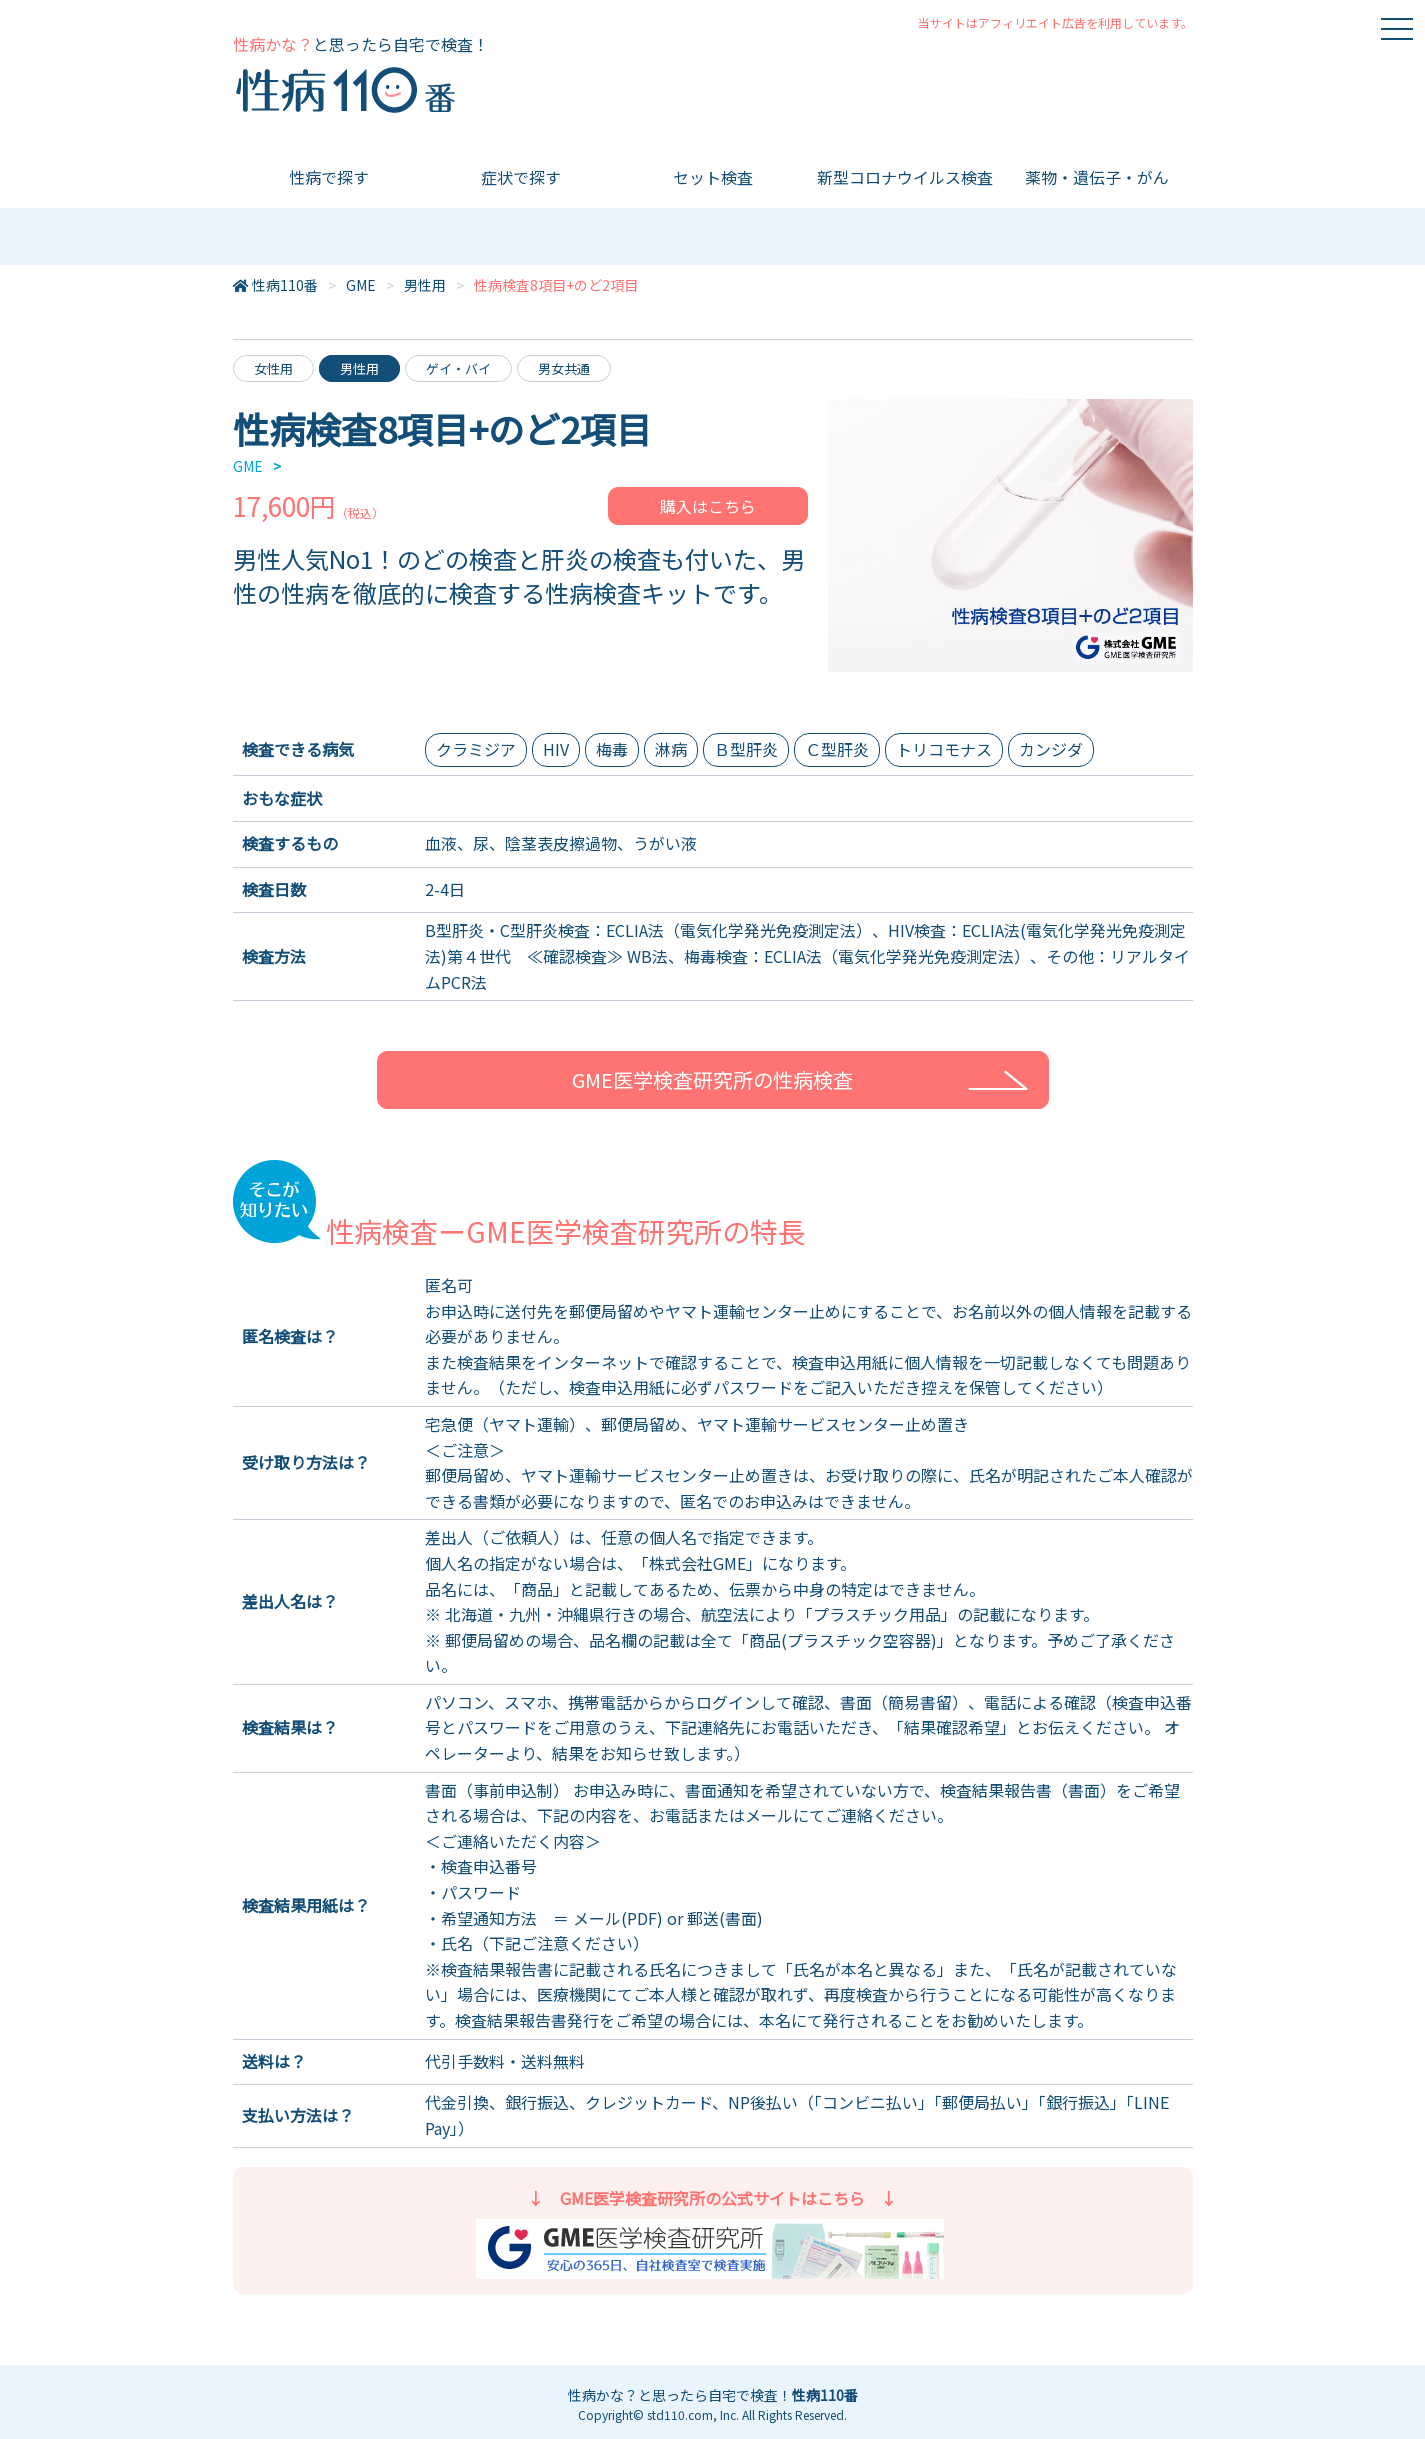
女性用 (273, 368)
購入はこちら (708, 506)
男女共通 (564, 368)
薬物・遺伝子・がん (1097, 177)
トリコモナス (944, 749)
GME (361, 285)
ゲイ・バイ (458, 368)
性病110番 (285, 285)
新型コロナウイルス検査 (905, 177)
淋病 (671, 749)
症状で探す (521, 177)
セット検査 (713, 177)
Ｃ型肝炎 (837, 749)
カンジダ (1051, 749)
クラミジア (476, 749)
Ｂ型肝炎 (746, 749)
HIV (556, 749)
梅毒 (612, 749)
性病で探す (329, 177)
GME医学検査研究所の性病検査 (712, 1079)
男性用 (425, 285)
